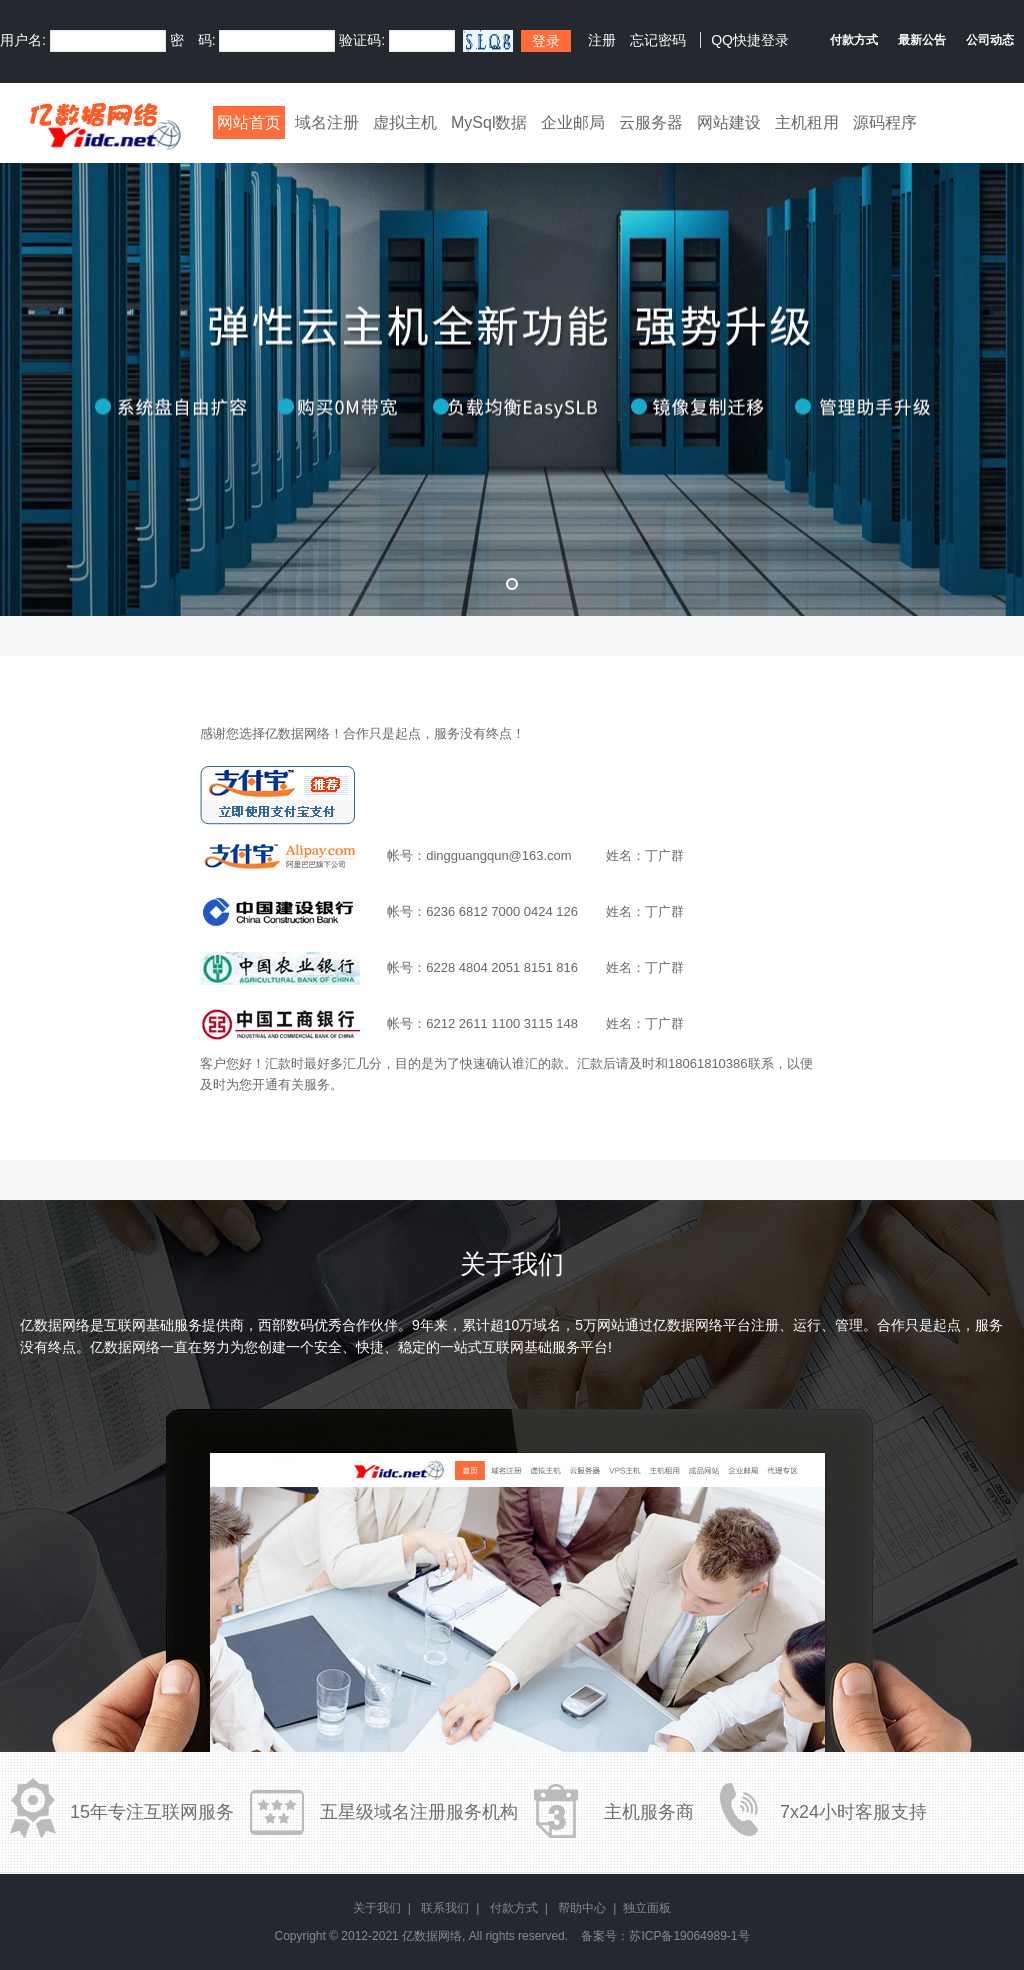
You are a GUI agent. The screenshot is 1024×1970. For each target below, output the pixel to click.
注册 (602, 40)
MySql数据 (489, 122)
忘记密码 (658, 40)
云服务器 (651, 122)
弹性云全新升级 (512, 374)
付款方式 (514, 1908)
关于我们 (377, 1908)
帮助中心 (582, 1908)
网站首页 (249, 122)
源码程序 (885, 122)
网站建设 (729, 122)
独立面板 (647, 1908)
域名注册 (327, 122)
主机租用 (807, 122)
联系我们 (445, 1908)
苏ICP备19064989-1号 (689, 1936)
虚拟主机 (405, 122)
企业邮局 (573, 122)
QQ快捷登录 (750, 40)
